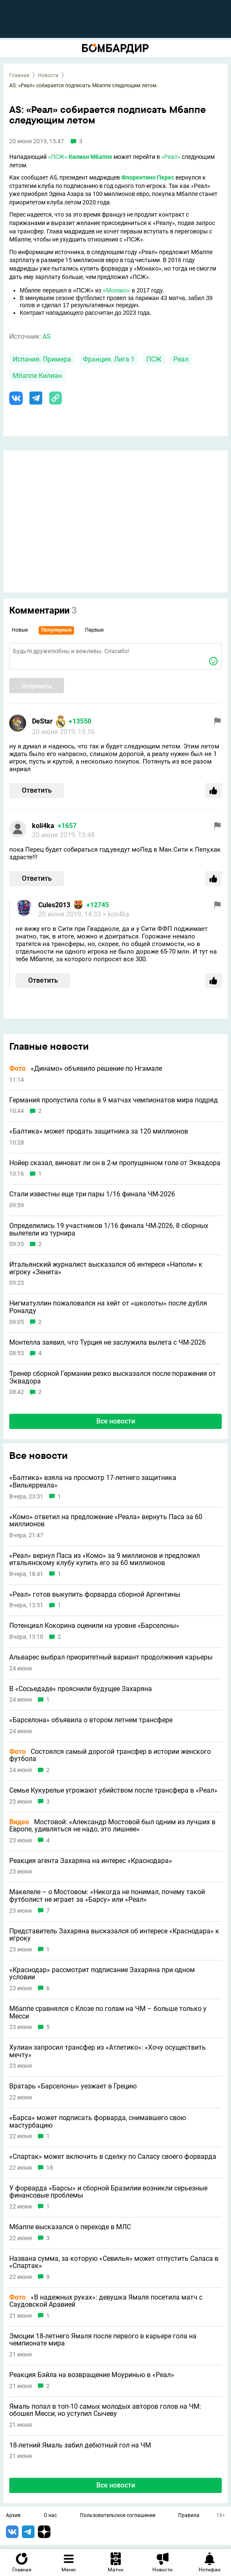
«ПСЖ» (57, 156)
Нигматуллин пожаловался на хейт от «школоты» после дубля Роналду (108, 1307)
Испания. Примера (42, 359)
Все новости (115, 1421)
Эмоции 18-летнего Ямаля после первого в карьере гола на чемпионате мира (102, 2339)
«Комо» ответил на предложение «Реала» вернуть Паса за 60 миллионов (105, 1520)
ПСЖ (154, 359)
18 (49, 2168)
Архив (13, 2515)
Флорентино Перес (147, 177)
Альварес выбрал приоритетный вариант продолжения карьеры (110, 1657)
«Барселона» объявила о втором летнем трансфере (91, 1720)
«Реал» (171, 156)
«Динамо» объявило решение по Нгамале (85, 1068)
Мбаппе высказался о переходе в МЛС (70, 2227)
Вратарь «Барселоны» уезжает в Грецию (73, 2086)
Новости (48, 75)
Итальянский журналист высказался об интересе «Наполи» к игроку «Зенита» (105, 1268)
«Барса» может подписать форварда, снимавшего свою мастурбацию (97, 2121)
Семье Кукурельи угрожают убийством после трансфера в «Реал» (113, 1790)
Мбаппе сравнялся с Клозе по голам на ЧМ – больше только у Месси (108, 2012)
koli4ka (43, 826)
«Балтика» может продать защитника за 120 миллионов (98, 1131)
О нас (50, 2515)
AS (46, 336)
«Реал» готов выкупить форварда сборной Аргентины (94, 1594)
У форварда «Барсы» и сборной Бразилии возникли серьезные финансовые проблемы (108, 2192)
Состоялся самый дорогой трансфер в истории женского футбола (110, 1755)
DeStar (42, 721)
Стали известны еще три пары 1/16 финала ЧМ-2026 (92, 1194)
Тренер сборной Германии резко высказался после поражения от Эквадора (112, 1377)
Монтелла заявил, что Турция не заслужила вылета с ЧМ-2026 (107, 1342)
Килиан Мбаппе (90, 156)
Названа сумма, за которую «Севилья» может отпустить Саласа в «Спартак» (113, 2262)
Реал (181, 359)
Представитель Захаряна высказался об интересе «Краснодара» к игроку (114, 1934)
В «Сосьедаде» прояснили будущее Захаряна (80, 1689)
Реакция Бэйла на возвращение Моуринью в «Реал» (91, 2375)
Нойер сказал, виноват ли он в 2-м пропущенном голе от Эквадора (114, 1163)
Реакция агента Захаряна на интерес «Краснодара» (90, 1861)
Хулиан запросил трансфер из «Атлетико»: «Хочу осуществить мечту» (107, 2051)
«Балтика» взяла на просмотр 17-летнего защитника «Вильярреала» (92, 1481)
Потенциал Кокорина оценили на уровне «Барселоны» (94, 1626)
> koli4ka (116, 914)
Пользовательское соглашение (117, 2515)
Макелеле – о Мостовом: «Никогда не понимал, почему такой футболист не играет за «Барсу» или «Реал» (107, 1895)
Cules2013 (54, 905)
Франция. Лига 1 (109, 359)
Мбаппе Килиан (37, 376)
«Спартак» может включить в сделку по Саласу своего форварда (112, 2157)
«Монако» (116, 290)
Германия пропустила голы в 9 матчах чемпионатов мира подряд (113, 1100)
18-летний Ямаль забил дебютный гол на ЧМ (80, 2445)
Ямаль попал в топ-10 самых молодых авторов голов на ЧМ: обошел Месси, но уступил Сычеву (105, 2410)
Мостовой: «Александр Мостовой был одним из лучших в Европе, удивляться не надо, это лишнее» (112, 1825)
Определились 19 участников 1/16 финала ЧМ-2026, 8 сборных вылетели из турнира (108, 1229)
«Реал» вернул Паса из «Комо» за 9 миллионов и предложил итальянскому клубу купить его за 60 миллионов (104, 1559)
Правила (188, 2515)
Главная (19, 75)
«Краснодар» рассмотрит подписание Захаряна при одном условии (102, 1973)
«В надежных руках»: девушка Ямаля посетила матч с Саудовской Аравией (105, 2301)
